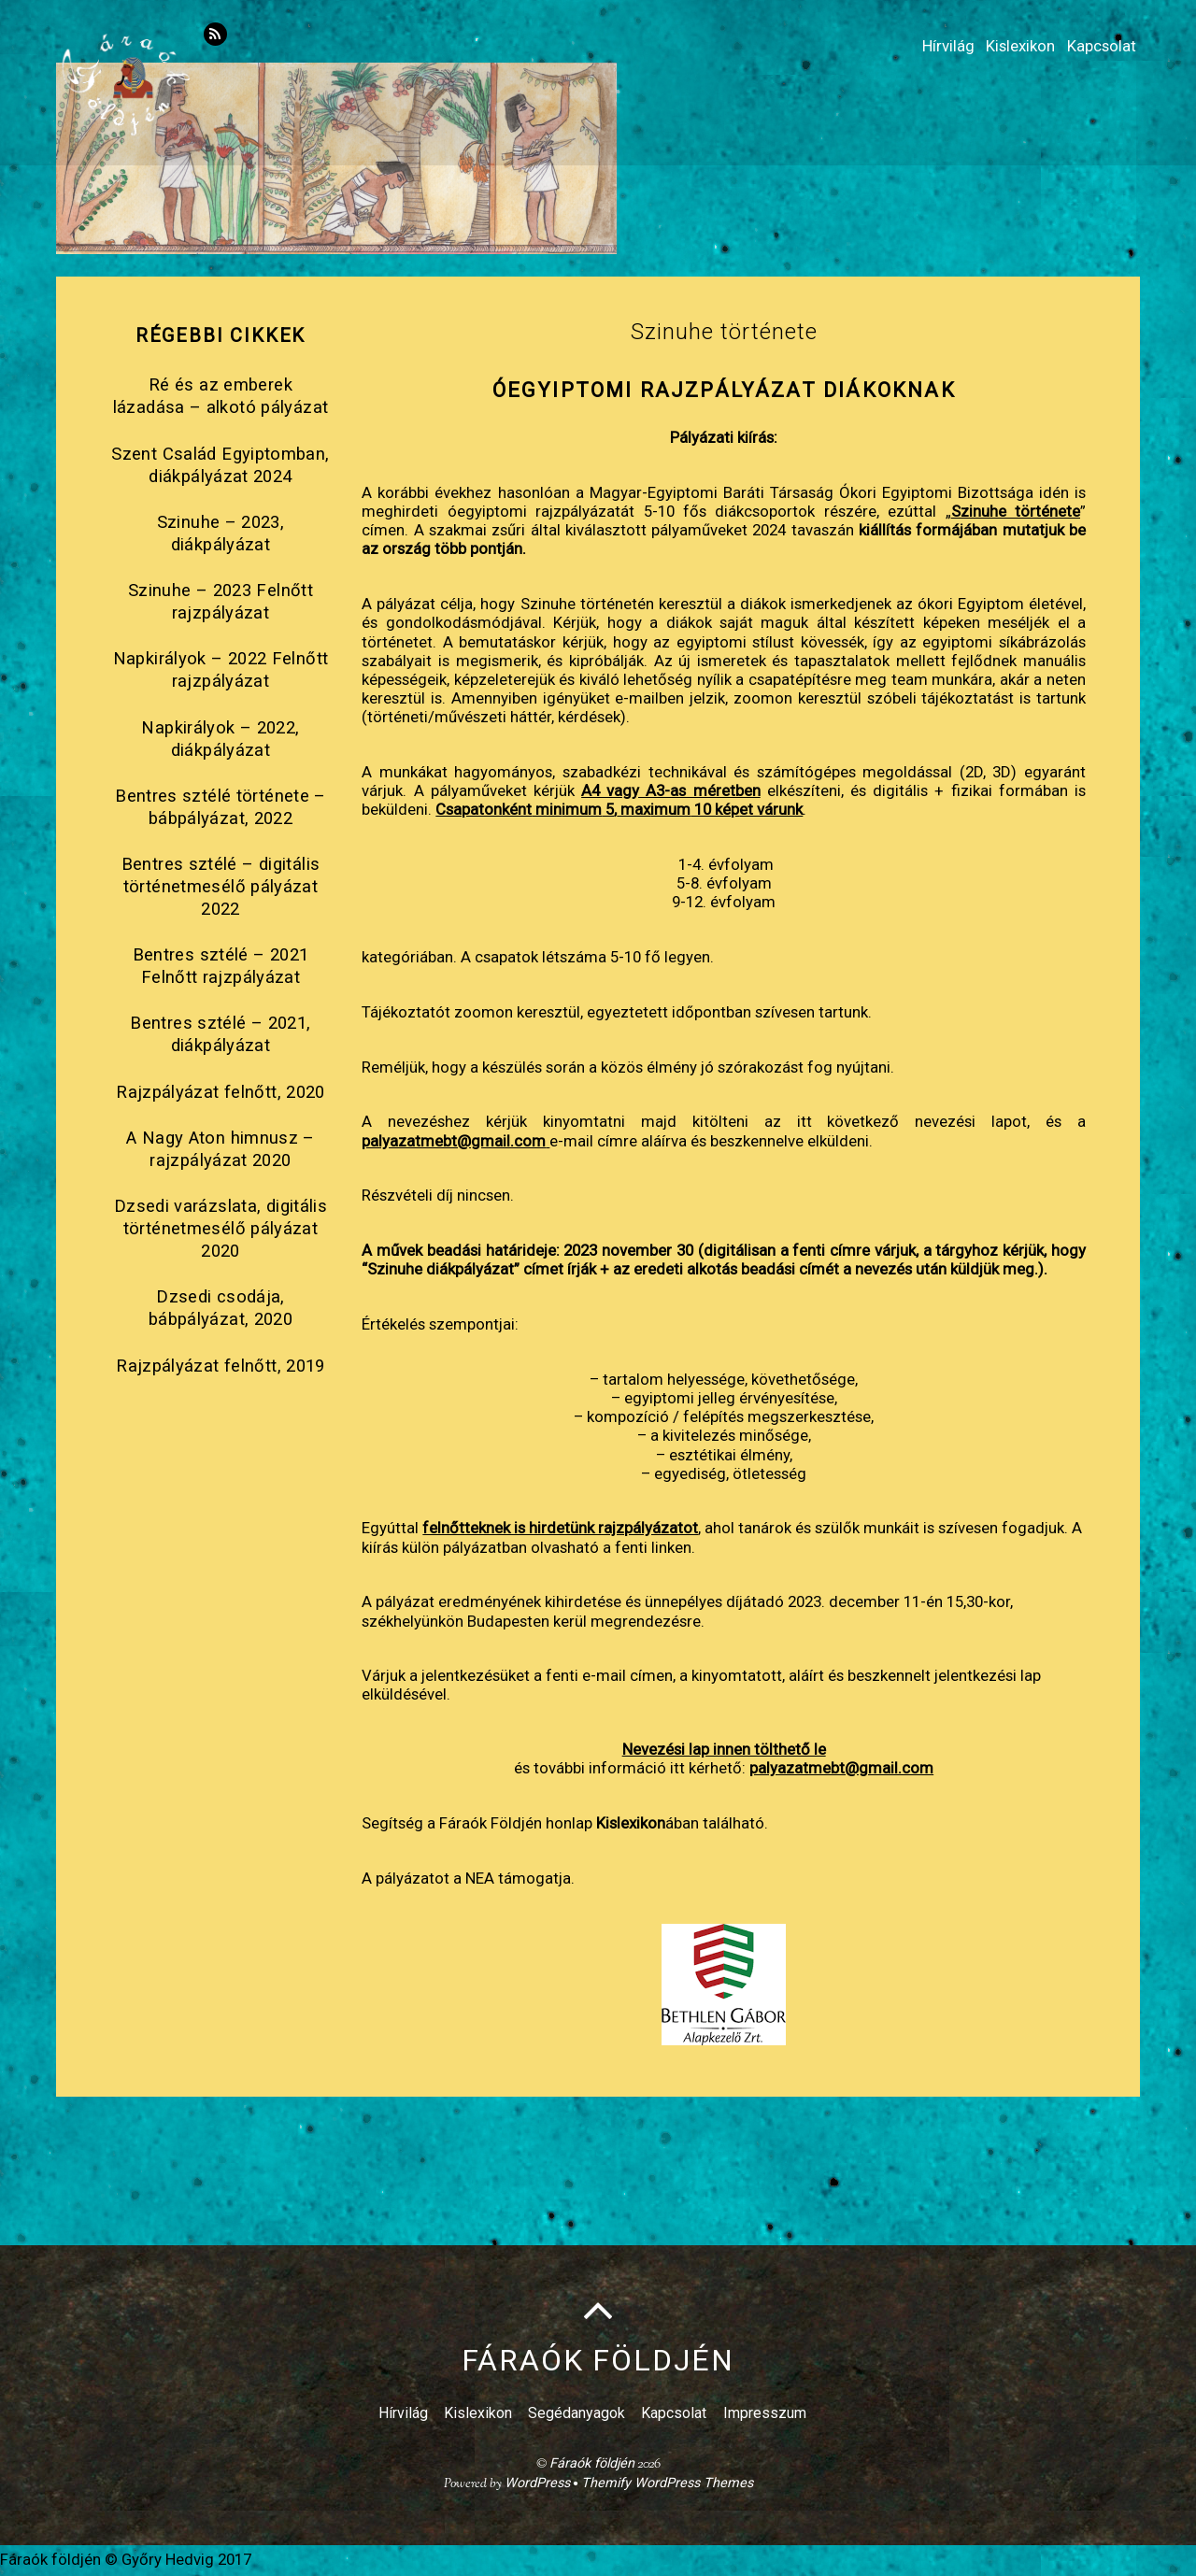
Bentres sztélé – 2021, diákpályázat (220, 1035)
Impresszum (764, 2415)
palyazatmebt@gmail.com (454, 1140)
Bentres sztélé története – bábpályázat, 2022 (220, 808)
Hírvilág (913, 39)
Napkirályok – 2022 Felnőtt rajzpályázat (221, 670)
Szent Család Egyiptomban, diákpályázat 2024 (220, 466)
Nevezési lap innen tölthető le (724, 1750)
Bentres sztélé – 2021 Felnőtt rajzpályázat (221, 967)
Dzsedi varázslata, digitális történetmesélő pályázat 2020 (220, 1229)
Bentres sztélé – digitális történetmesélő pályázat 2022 (220, 887)
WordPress (537, 2485)
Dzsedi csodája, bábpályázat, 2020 (220, 1309)
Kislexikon (999, 39)
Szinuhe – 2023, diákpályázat (221, 534)
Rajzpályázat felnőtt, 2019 (220, 1366)
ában (647, 1824)
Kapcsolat (1094, 39)
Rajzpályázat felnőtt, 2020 (220, 1093)
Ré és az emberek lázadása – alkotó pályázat (221, 397)
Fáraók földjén (591, 2465)
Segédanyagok (576, 2415)
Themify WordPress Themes (667, 2485)
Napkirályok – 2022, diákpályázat (220, 739)
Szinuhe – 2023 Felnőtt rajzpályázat (220, 602)
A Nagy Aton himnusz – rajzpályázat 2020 (220, 1150)
